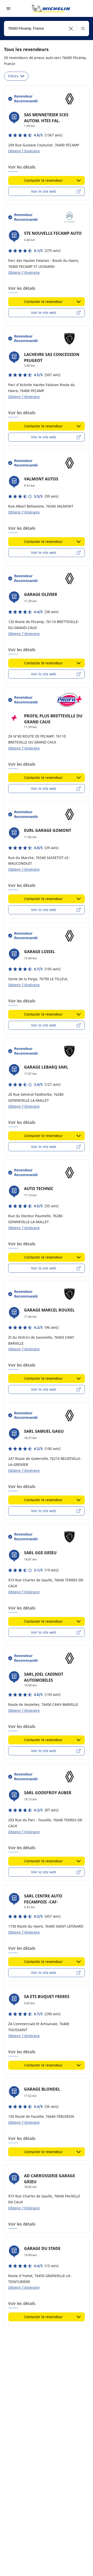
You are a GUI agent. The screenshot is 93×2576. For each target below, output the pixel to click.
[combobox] (46, 28)
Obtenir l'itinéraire (24, 151)
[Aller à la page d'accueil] (51, 8)
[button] (71, 28)
